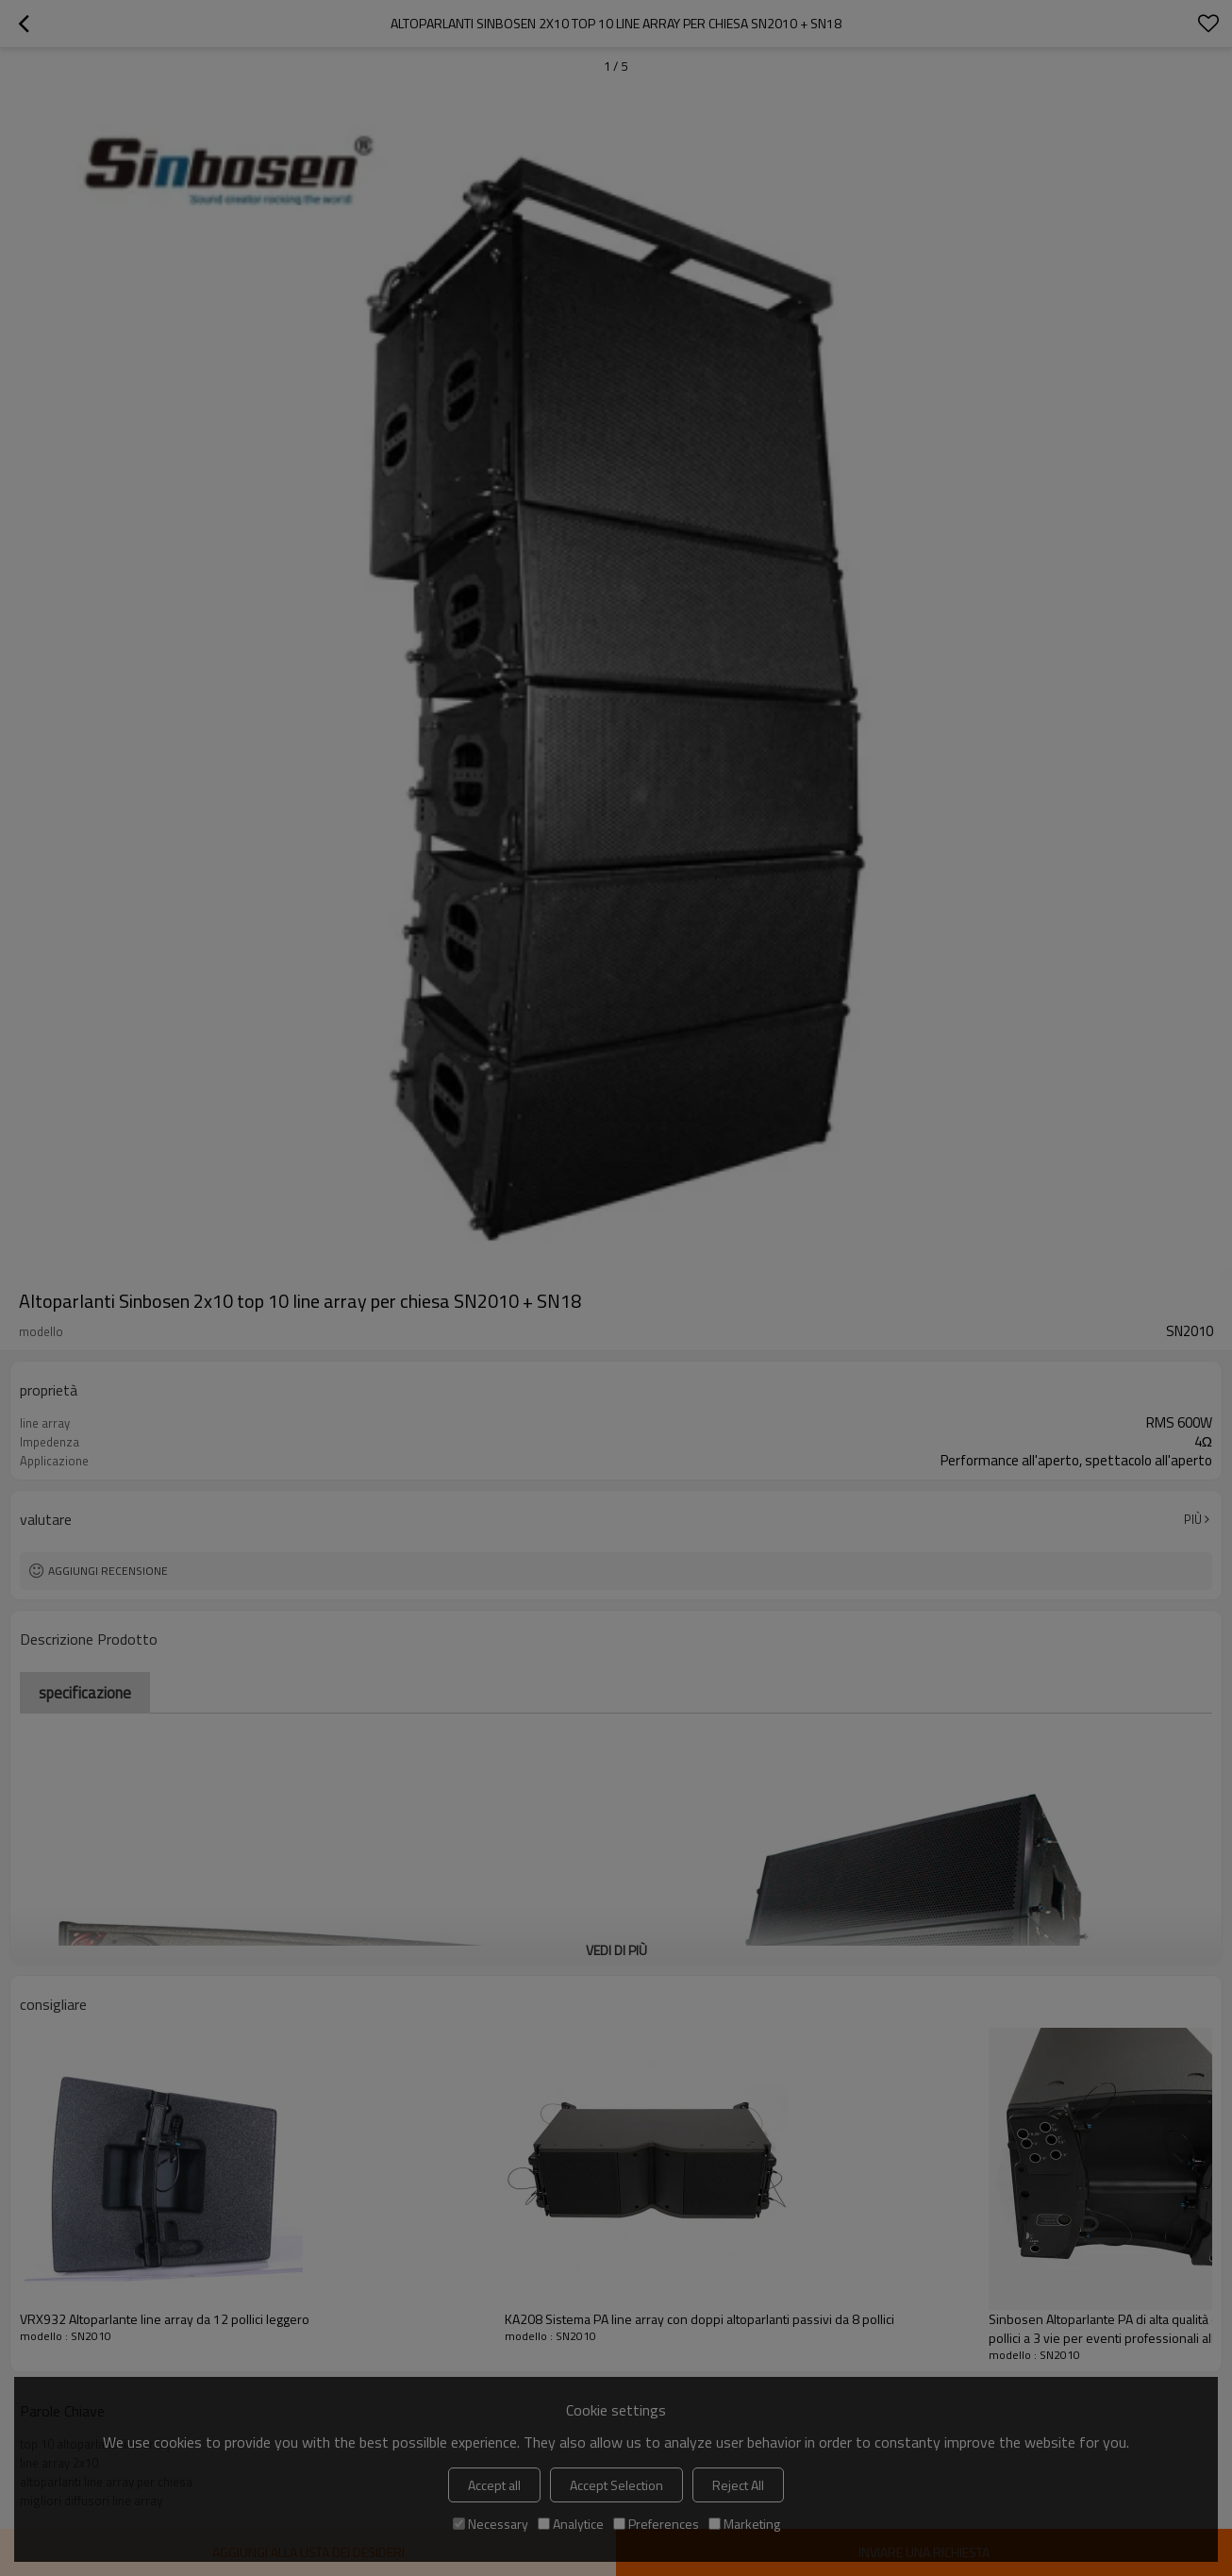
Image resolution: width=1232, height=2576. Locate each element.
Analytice (571, 2524)
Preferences (656, 2524)
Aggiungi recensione (108, 1571)
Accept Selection (616, 2485)
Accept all (494, 2485)
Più (1193, 1519)
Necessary (490, 2524)
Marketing (744, 2524)
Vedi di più (616, 1950)
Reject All (738, 2485)
